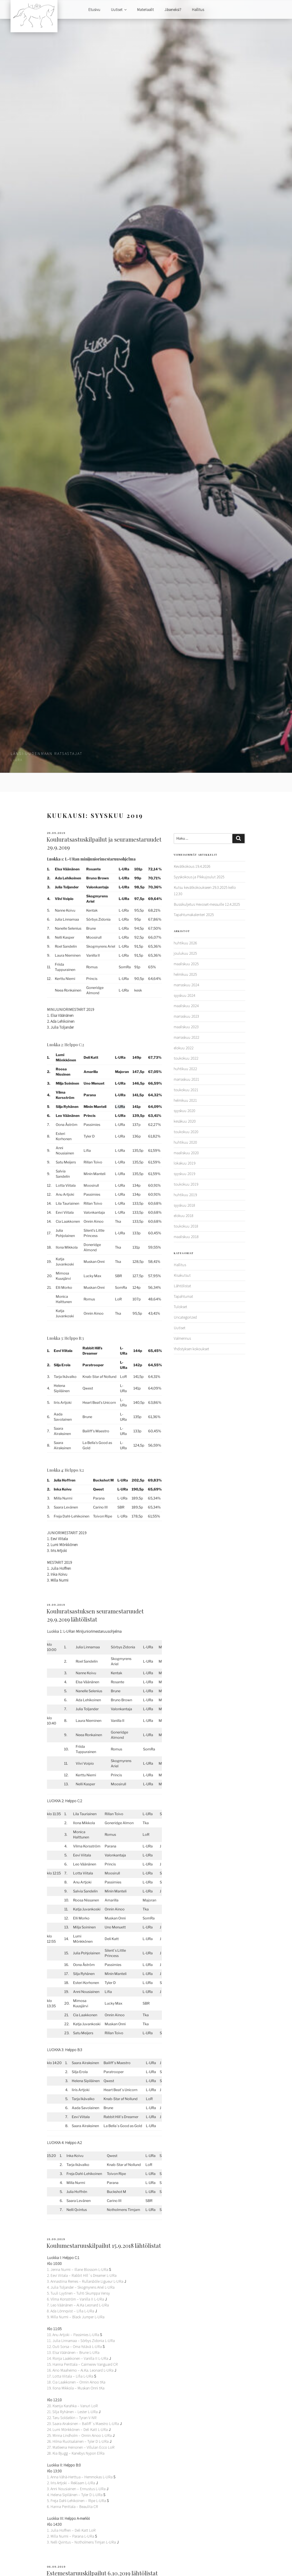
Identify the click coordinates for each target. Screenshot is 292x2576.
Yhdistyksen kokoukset (191, 1348)
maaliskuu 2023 (186, 1026)
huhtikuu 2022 (185, 1068)
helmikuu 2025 (185, 974)
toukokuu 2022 (186, 1058)
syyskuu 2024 (184, 995)
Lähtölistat (182, 1285)
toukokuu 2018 (186, 1226)
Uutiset (119, 9)
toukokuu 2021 (186, 1089)
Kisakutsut (182, 1275)
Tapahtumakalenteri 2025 (194, 914)
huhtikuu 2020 (185, 1142)
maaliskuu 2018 (186, 1236)
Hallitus (198, 9)
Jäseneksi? (172, 9)
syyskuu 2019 (184, 1173)
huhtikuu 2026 (185, 942)
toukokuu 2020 (186, 1131)
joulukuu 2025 (185, 953)
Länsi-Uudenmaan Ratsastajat (46, 753)
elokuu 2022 (183, 1047)
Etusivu (94, 9)
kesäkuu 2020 (185, 1121)
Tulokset (180, 1306)
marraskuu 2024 (186, 984)
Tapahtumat (183, 1296)
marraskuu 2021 (186, 1079)
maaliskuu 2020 (186, 1152)
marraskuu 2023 (186, 1016)
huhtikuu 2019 (185, 1194)
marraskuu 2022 (186, 1037)
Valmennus (182, 1338)
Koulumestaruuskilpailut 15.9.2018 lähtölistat (104, 2245)
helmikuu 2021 (185, 1100)
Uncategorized (185, 1317)
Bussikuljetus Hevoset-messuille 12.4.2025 (207, 904)
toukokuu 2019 (186, 1184)
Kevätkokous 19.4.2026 (192, 866)
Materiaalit (145, 9)
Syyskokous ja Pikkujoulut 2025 (199, 876)
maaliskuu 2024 (186, 1005)
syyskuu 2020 (184, 1110)
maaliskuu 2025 (186, 963)
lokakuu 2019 (184, 1163)
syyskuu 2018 (184, 1205)
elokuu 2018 (183, 1215)
